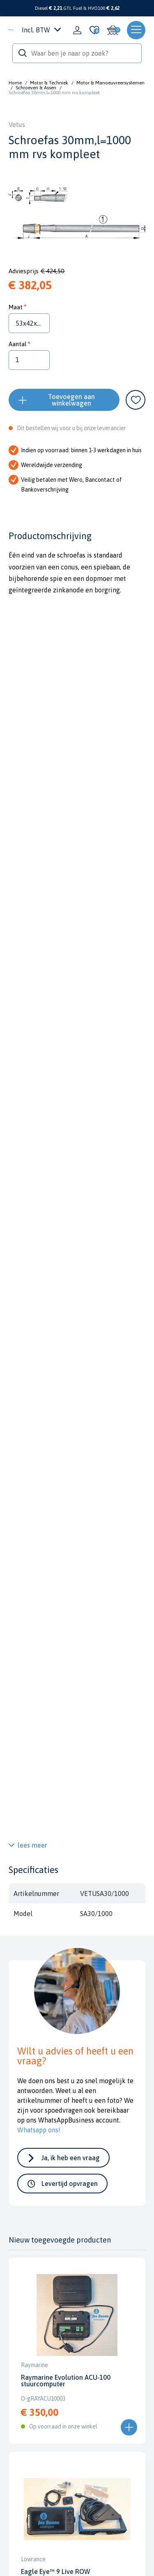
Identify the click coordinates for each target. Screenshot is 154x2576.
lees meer (32, 1845)
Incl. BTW (41, 30)
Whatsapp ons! (38, 2130)
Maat (16, 307)
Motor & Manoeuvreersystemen (110, 82)
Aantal (17, 343)
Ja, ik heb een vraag (70, 2157)
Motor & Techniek (49, 82)
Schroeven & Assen (36, 87)
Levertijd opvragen (69, 2183)
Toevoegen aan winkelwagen (71, 400)
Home (15, 82)
